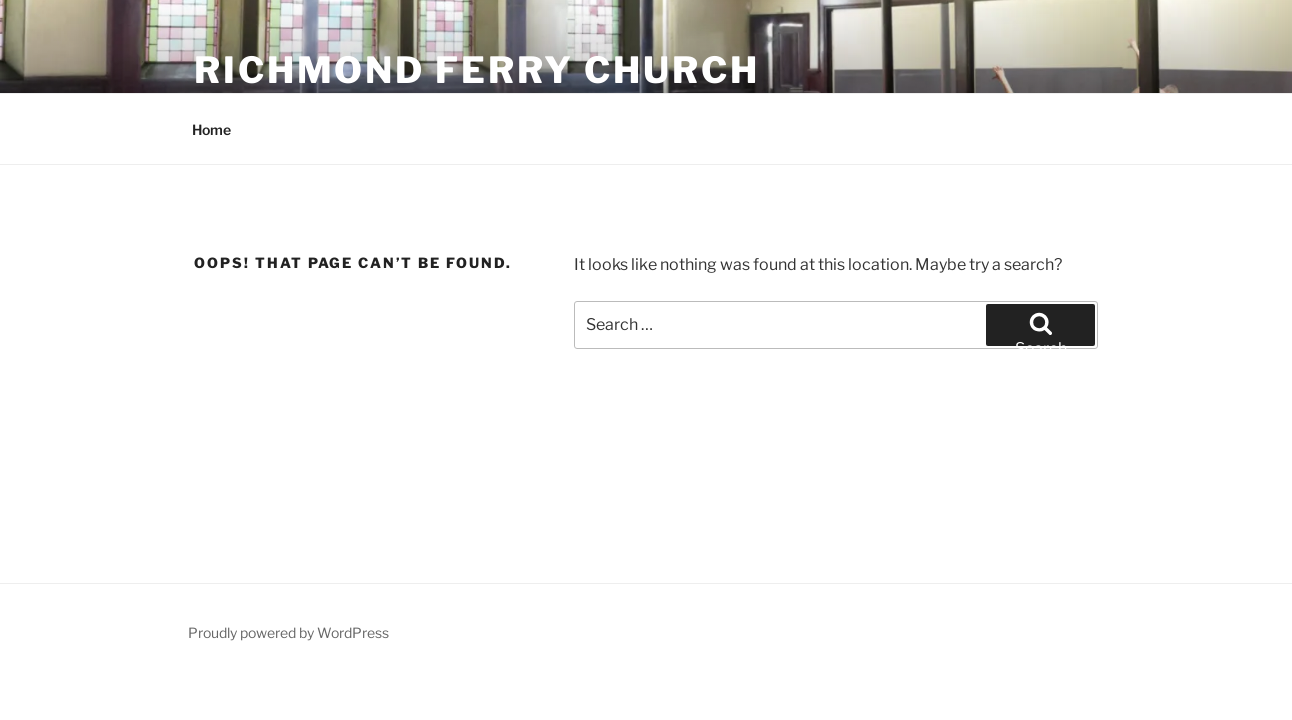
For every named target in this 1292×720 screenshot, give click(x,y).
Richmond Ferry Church (476, 70)
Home (211, 129)
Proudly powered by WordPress (288, 632)
